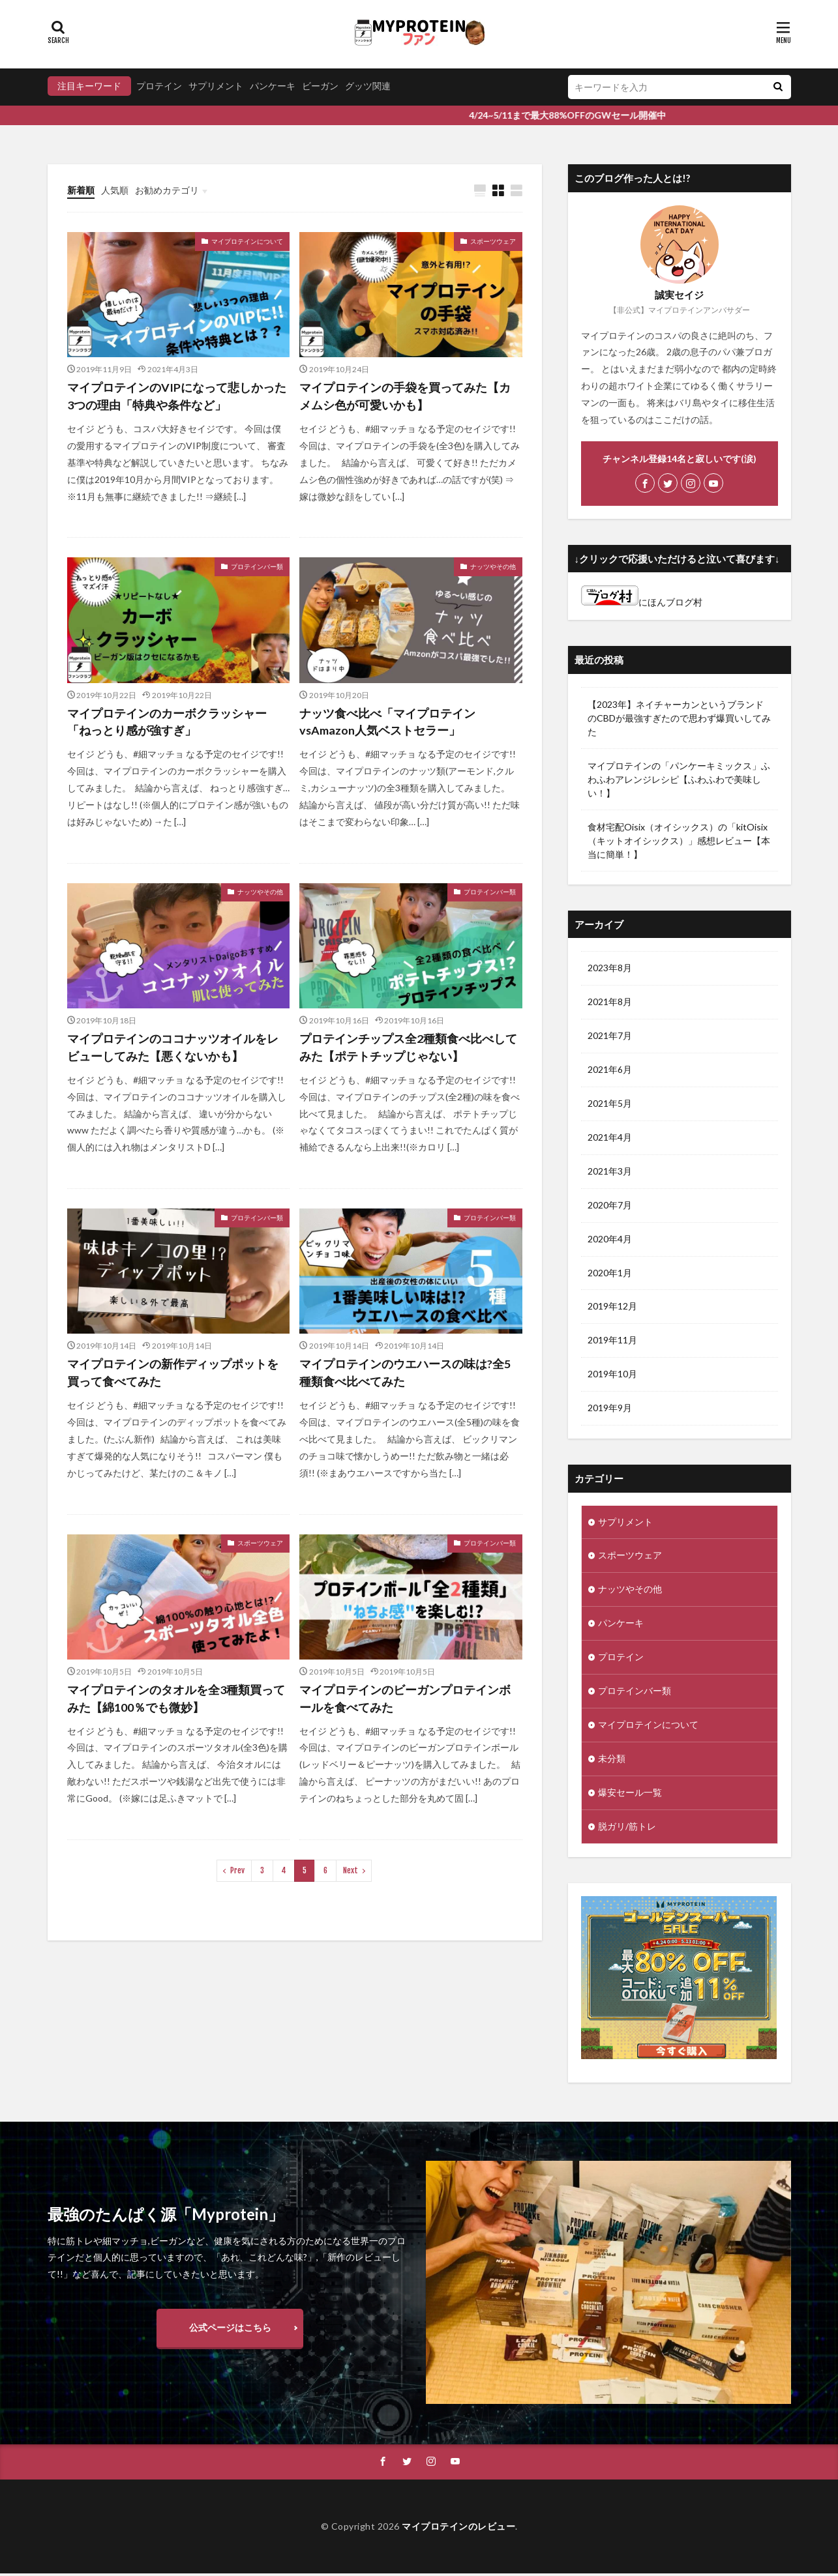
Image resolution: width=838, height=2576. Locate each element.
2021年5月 (610, 1103)
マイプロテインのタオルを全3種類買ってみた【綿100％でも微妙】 (176, 1698)
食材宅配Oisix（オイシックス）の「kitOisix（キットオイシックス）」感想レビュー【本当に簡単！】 (679, 840)
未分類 (611, 1760)
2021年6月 (610, 1070)
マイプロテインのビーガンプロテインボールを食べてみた (405, 1698)
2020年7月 (610, 1205)
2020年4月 (610, 1239)
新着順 (81, 190)
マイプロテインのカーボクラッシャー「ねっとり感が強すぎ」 (167, 722)
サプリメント (215, 85)
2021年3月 (610, 1171)
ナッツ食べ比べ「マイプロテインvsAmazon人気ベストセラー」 (387, 722)
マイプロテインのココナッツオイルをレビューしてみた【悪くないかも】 (172, 1047)
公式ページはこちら (230, 2328)
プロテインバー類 (257, 566)
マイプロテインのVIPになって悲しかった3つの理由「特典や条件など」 (176, 396)
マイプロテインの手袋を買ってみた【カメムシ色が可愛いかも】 (405, 396)
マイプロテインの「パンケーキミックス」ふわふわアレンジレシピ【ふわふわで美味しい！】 (679, 779)
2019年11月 (612, 1341)
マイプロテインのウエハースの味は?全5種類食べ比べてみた (405, 1373)
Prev (237, 1871)
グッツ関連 (368, 85)
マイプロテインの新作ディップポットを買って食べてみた (172, 1373)
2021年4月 (610, 1137)
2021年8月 (610, 1002)
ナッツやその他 (493, 566)
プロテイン (159, 85)
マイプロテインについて (247, 241)
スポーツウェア (493, 241)
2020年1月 (610, 1273)
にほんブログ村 (641, 601)
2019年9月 (610, 1408)
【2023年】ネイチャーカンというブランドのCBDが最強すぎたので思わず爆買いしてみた (679, 718)
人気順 (114, 190)
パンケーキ (272, 85)
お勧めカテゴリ (167, 190)
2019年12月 (612, 1307)
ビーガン (320, 85)
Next (350, 1871)
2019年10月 (612, 1375)
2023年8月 (610, 968)
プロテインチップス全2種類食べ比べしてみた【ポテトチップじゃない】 (408, 1047)
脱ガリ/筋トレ (627, 1828)
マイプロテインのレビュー (458, 2528)
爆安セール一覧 (630, 1794)
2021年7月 (610, 1036)
